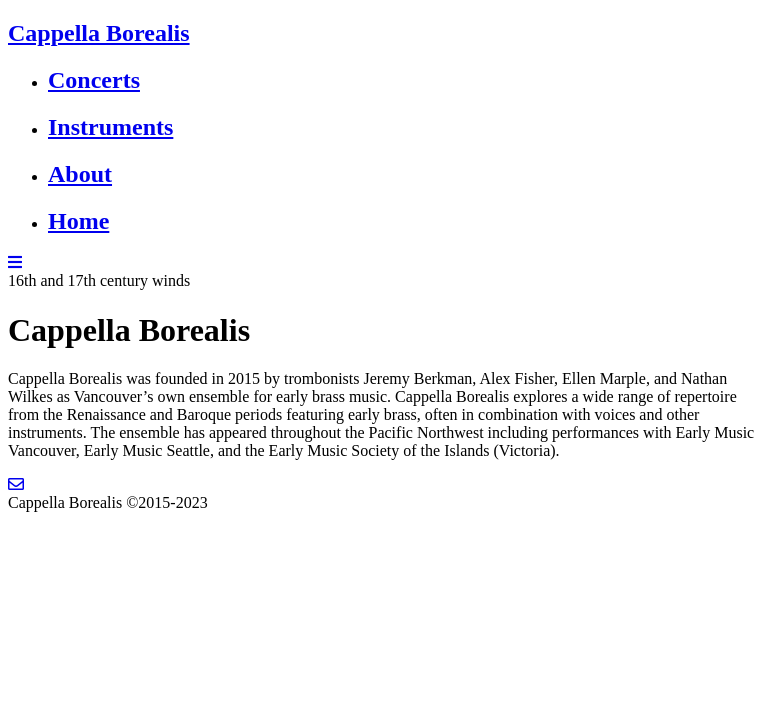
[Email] (16, 484)
